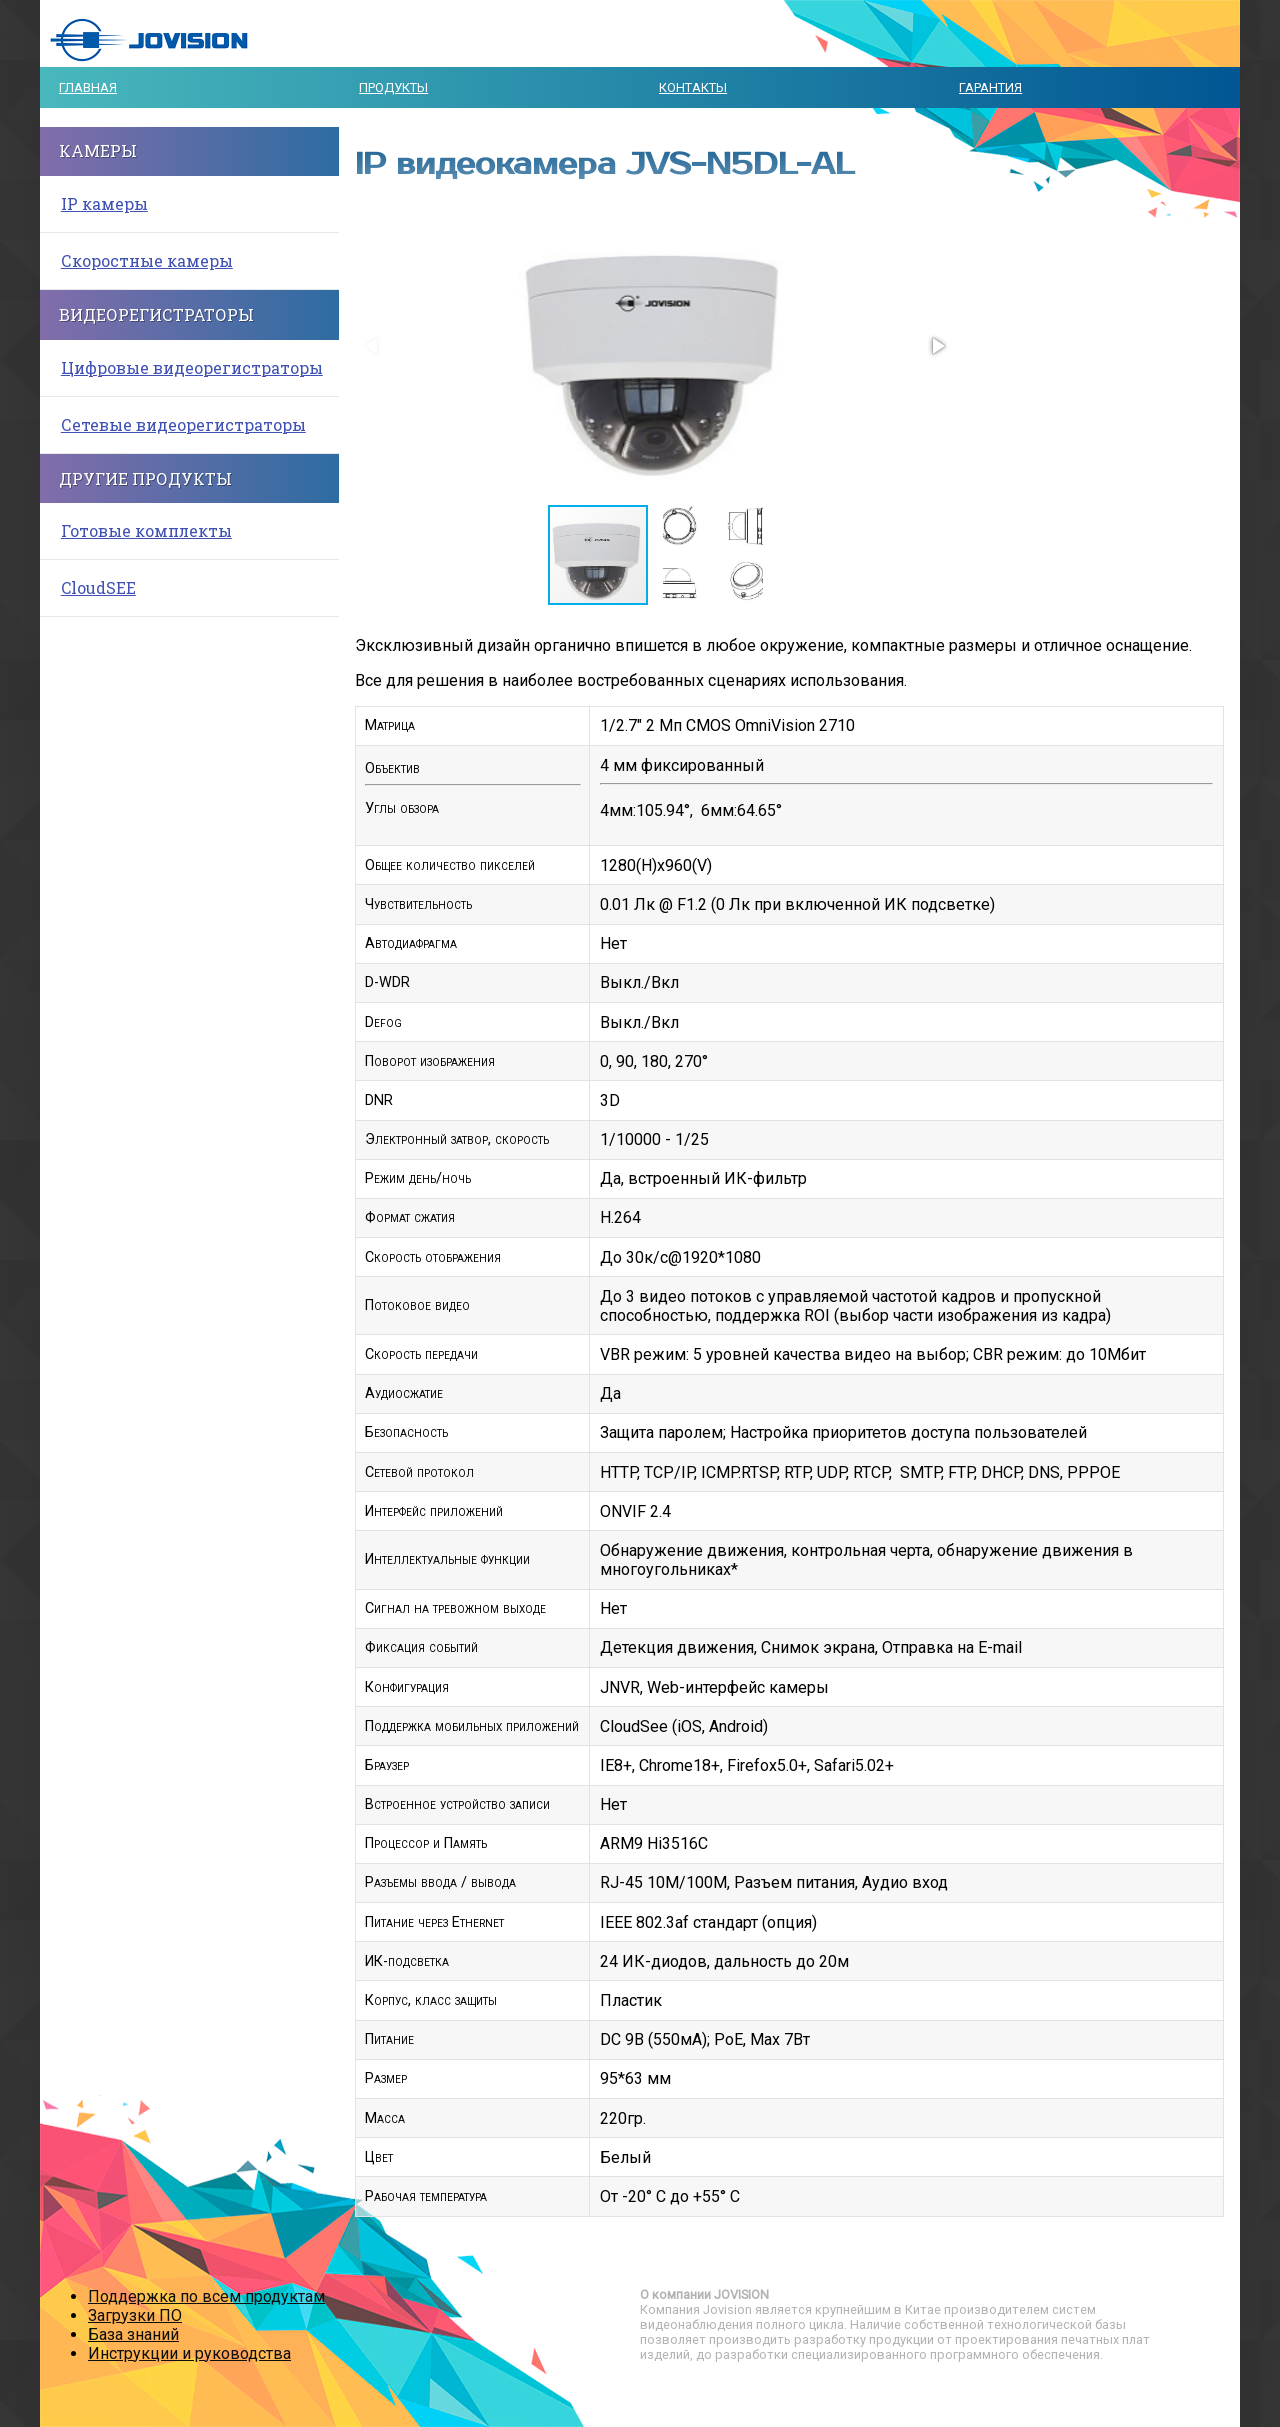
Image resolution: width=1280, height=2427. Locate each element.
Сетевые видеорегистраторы (183, 424)
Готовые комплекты (146, 530)
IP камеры (104, 203)
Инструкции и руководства (189, 2353)
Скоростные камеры (147, 260)
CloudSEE (98, 587)
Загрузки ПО (135, 2315)
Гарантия (990, 87)
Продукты (393, 87)
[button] (937, 346)
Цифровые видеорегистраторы (192, 367)
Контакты (693, 87)
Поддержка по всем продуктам (206, 2296)
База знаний (133, 2334)
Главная (88, 87)
